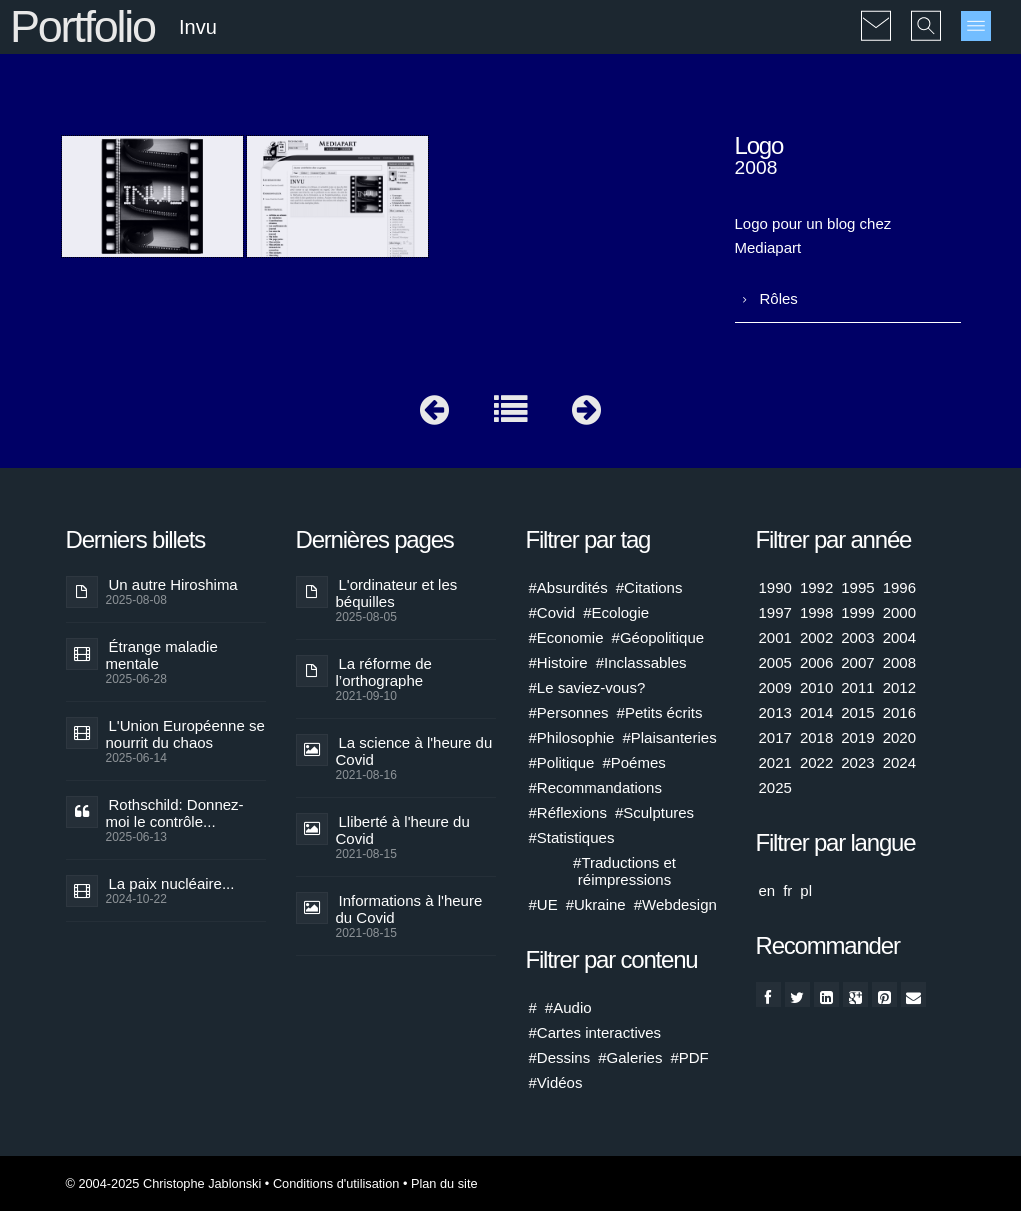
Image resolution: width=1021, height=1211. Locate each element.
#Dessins (560, 1057)
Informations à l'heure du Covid (409, 909)
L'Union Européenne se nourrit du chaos (185, 734)
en (767, 890)
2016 (899, 712)
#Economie (566, 637)
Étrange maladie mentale (162, 655)
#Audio (568, 1007)
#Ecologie (616, 612)
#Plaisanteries (669, 737)
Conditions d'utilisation (336, 1183)
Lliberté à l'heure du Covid (403, 830)
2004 (899, 637)
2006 (816, 662)
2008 (899, 662)
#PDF (689, 1057)
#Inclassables (641, 662)
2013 (775, 712)
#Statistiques (572, 837)
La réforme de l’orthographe (384, 672)
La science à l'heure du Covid (414, 751)
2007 (857, 662)
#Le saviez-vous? (587, 687)
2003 (857, 637)
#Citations (649, 587)
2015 (857, 712)
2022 (816, 762)
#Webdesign (675, 904)
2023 (857, 762)
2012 (899, 687)
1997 (775, 612)
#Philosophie (572, 737)
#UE (543, 904)
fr (787, 890)
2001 (775, 637)
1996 (899, 587)
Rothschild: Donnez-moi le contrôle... (175, 813)
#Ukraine (596, 904)
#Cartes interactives (595, 1032)
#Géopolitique (658, 637)
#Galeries (630, 1057)
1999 (857, 612)
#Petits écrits (660, 712)
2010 (816, 687)
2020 (899, 737)
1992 (816, 587)
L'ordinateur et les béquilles (397, 593)
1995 (857, 587)
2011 (857, 687)
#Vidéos (556, 1082)
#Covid (552, 612)
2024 (899, 762)
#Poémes (633, 762)
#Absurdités (568, 587)
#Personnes (569, 712)
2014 (816, 712)
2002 (816, 637)
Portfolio (82, 26)
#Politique (562, 762)
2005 (775, 662)
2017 (775, 737)
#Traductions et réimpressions (624, 871)
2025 (775, 787)
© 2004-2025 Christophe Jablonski (164, 1183)
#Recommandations (595, 787)
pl (806, 890)
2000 (899, 612)
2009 (775, 687)
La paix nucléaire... (172, 883)
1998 (816, 612)
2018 (816, 737)
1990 (775, 587)
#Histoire (558, 662)
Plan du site (444, 1183)
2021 (775, 762)
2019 (857, 737)
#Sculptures (654, 812)
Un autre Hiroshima (173, 584)
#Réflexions (568, 812)
